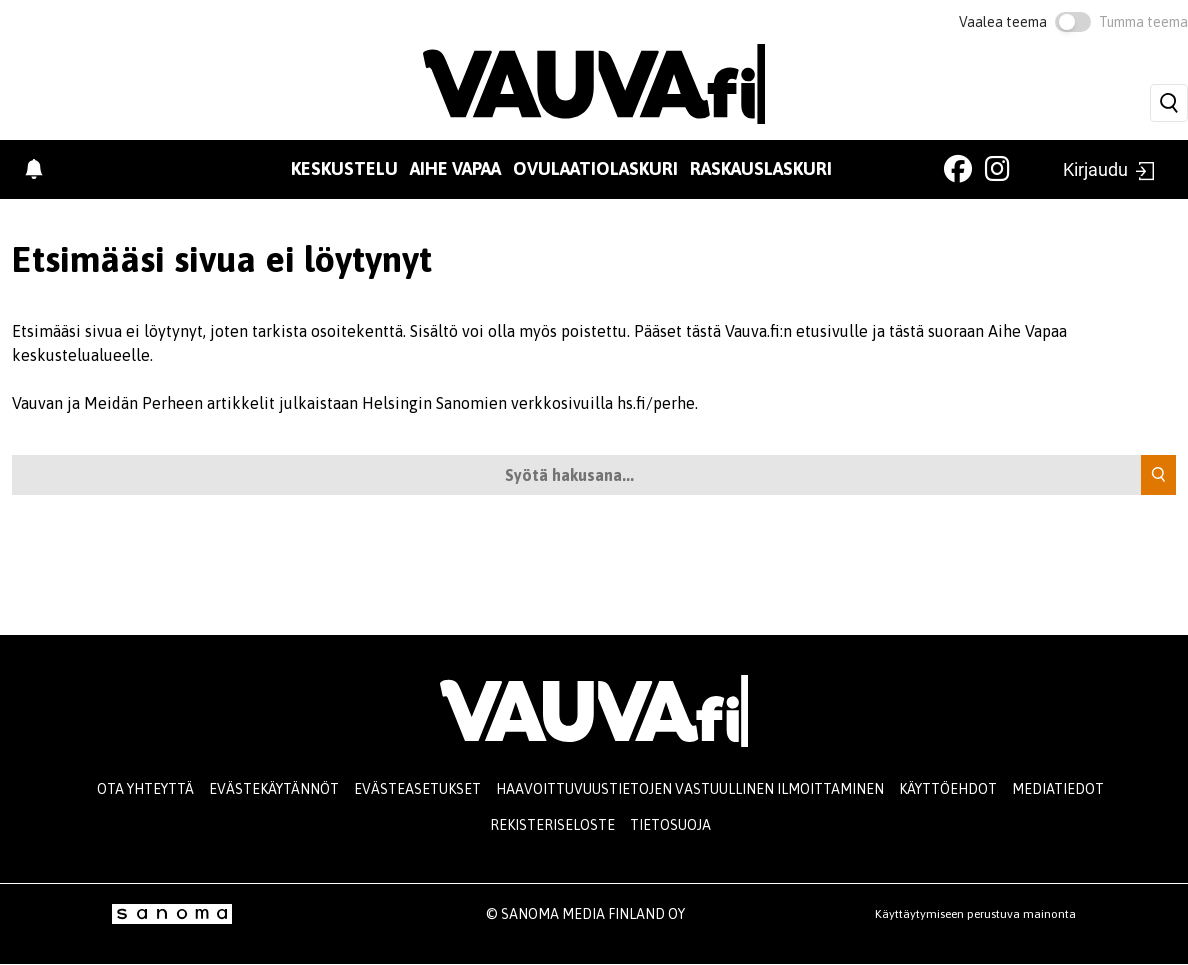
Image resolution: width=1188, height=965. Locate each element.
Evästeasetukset (417, 789)
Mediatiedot (1058, 789)
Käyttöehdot (948, 789)
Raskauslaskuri (761, 168)
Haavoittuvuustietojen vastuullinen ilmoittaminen (690, 789)
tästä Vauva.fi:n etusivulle (777, 331)
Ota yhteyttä (145, 789)
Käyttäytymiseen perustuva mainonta (975, 914)
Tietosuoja (670, 825)
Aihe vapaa (455, 168)
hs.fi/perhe (656, 403)
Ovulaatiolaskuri (595, 168)
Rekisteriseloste (552, 825)
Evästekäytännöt (274, 789)
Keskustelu (344, 168)
